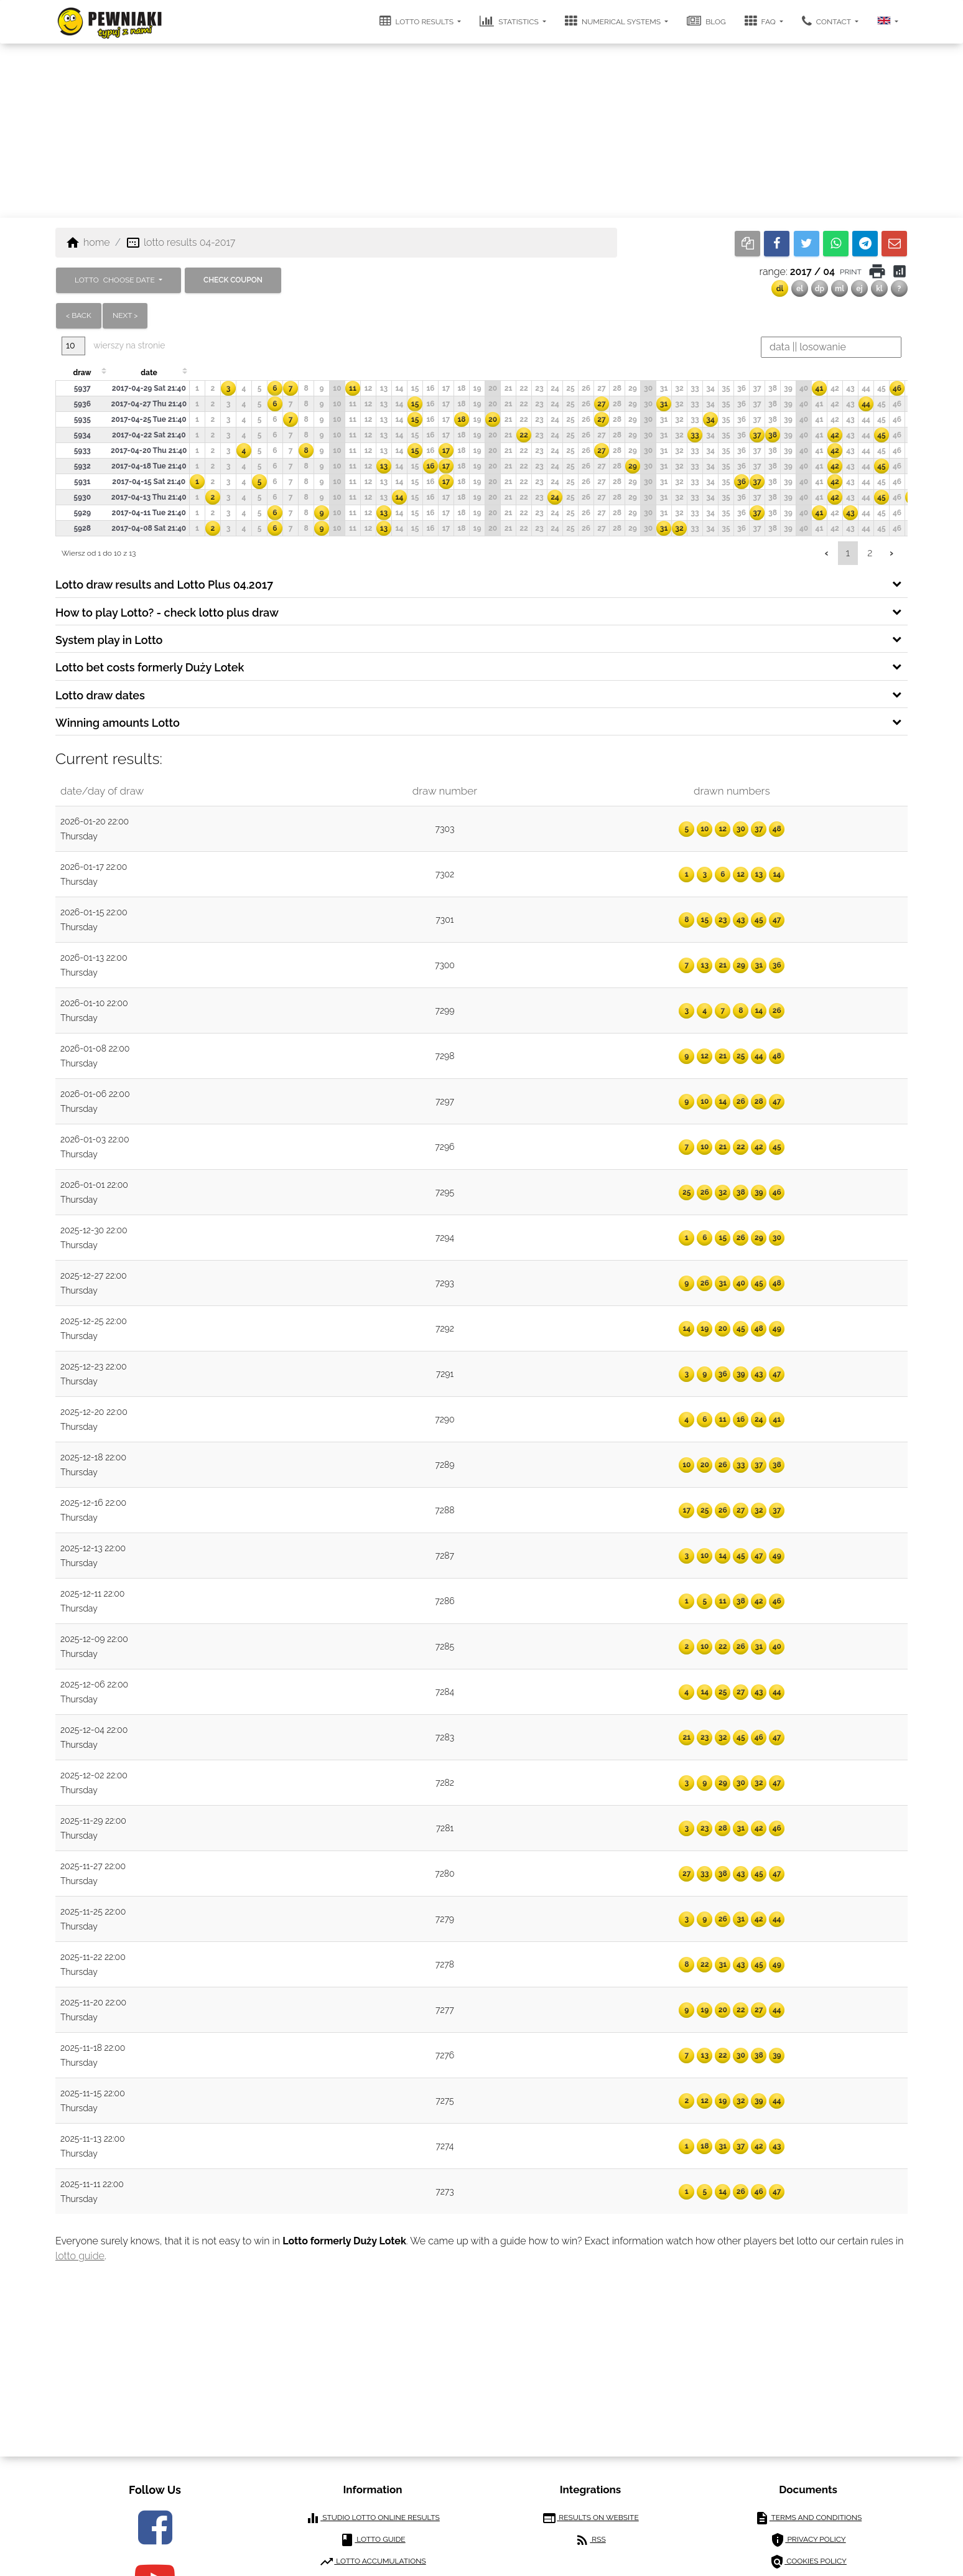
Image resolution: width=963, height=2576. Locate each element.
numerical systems (614, 21)
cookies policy (808, 2561)
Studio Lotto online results (372, 2518)
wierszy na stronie (113, 346)
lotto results (417, 21)
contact (827, 21)
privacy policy (807, 2539)
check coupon (233, 280)
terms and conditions (808, 2518)
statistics (510, 21)
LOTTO (116, 280)
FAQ (761, 21)
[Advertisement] (481, 131)
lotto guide (80, 2256)
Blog (706, 21)
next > (125, 315)
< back (78, 315)
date (149, 372)
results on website (590, 2518)
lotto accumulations (372, 2561)
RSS (590, 2539)
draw (82, 372)
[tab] (481, 583)
